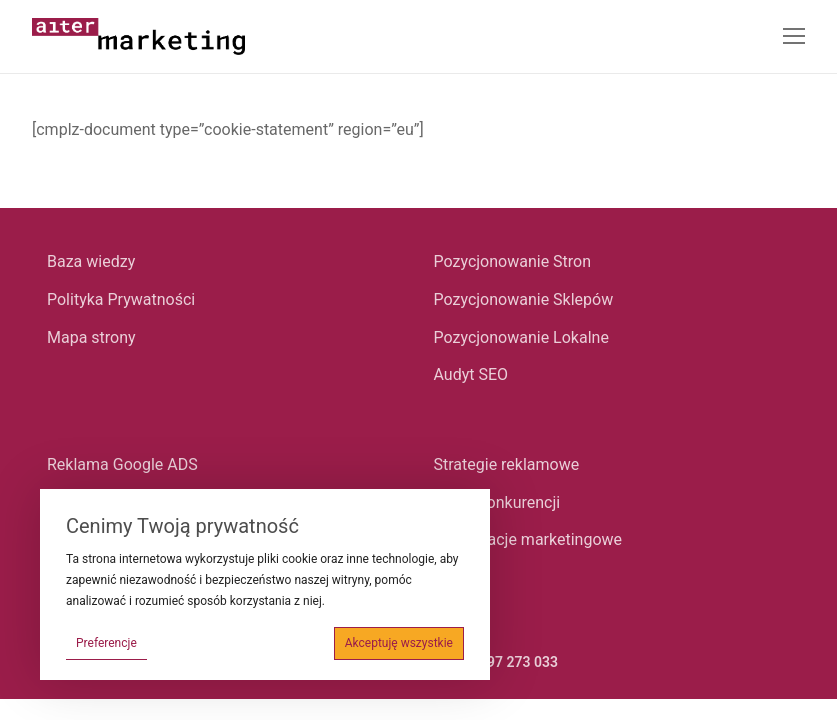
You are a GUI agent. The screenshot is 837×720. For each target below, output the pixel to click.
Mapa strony (91, 337)
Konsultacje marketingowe (528, 539)
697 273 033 (518, 662)
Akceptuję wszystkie (399, 643)
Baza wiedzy (91, 261)
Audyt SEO (471, 374)
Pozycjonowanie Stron (513, 261)
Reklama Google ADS (122, 464)
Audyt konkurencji (497, 502)
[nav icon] (794, 37)
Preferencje (106, 643)
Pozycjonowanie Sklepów (524, 299)
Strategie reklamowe (507, 464)
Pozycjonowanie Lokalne (521, 337)
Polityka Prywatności (121, 299)
